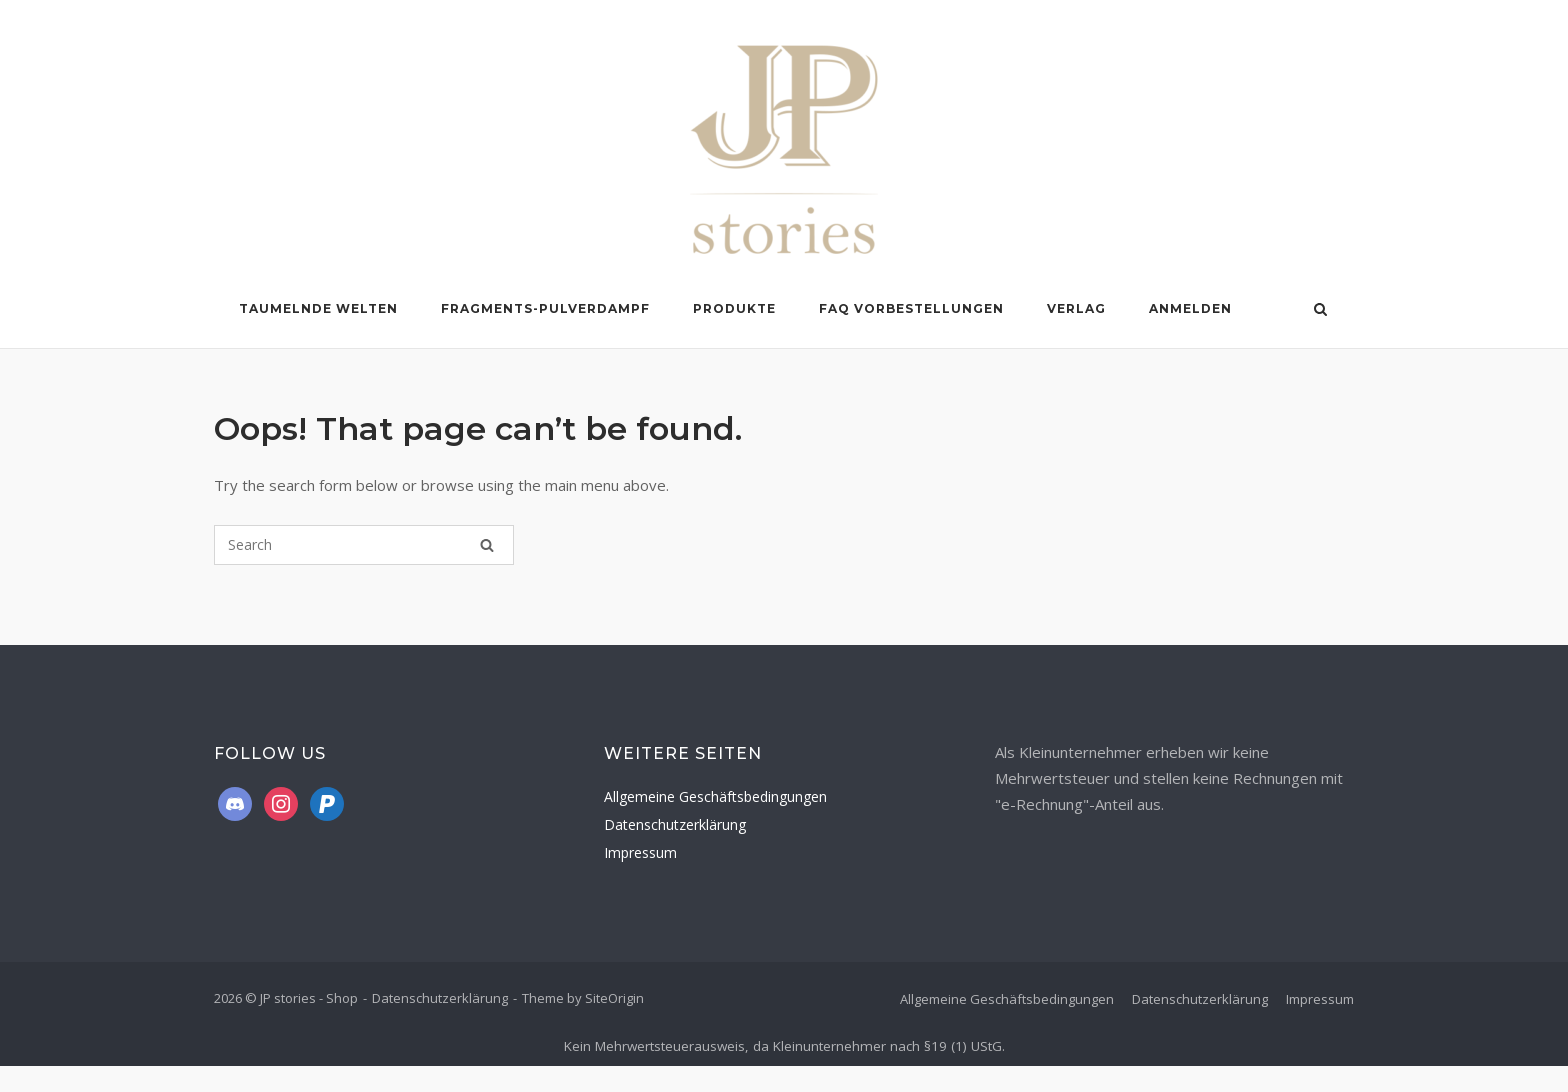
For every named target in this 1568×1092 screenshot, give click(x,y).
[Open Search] (1320, 311)
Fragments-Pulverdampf (545, 308)
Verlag (1076, 308)
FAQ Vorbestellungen (911, 308)
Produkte (734, 308)
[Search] (487, 545)
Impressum (640, 852)
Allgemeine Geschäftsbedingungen (715, 796)
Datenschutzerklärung (675, 824)
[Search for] (364, 545)
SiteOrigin (614, 998)
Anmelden (1190, 308)
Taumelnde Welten (318, 308)
